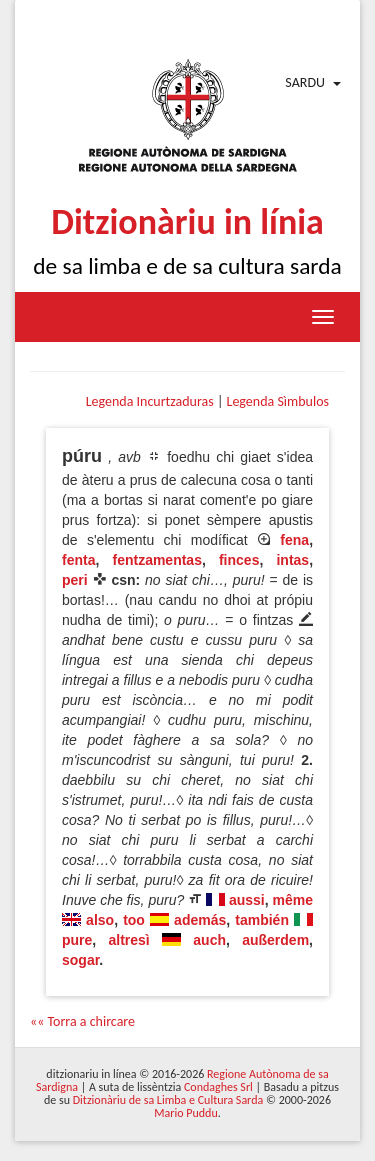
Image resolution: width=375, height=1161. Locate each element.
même (293, 900)
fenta (78, 560)
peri (75, 580)
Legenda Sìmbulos (278, 401)
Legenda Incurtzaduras (150, 401)
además (200, 920)
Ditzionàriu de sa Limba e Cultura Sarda (168, 1100)
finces (239, 560)
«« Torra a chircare (82, 1021)
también (262, 920)
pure (77, 940)
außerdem (275, 940)
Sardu (305, 82)
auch (209, 940)
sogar (80, 960)
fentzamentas (156, 560)
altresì (129, 940)
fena (294, 540)
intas (292, 560)
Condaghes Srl (218, 1087)
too (134, 920)
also (100, 920)
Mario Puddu (185, 1113)
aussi (247, 900)
